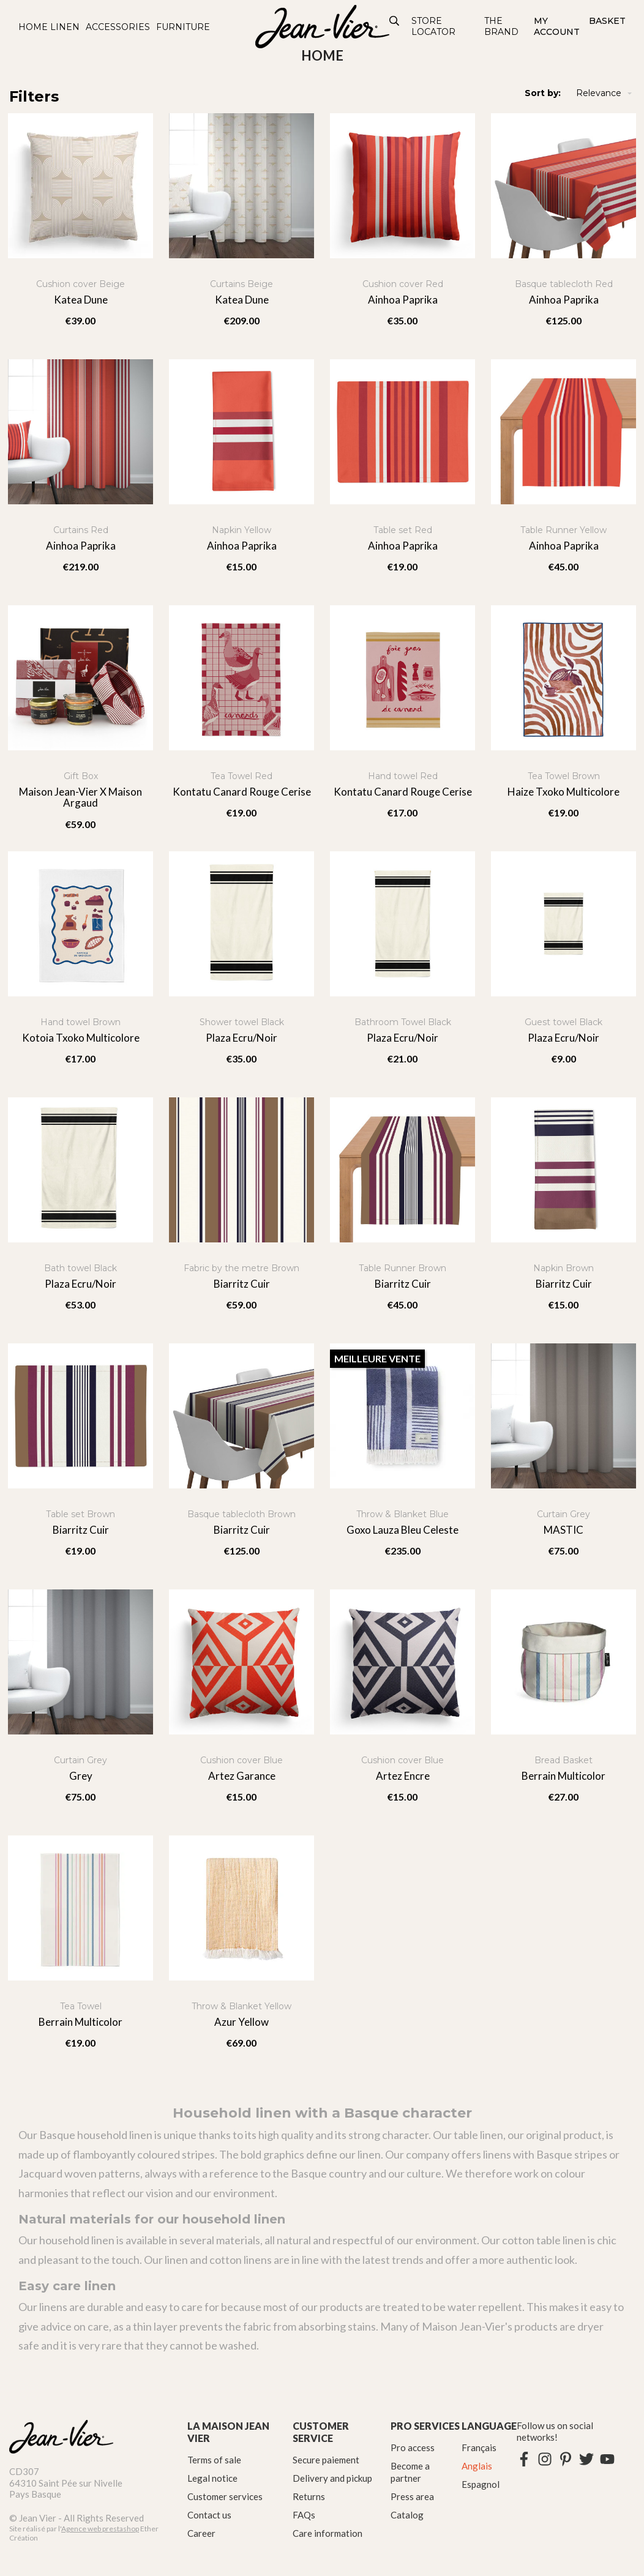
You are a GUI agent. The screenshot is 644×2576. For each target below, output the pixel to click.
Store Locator (433, 26)
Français (479, 2447)
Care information (327, 2533)
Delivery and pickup (332, 2478)
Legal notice (212, 2478)
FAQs (304, 2514)
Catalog (407, 2514)
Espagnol (481, 2484)
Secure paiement (326, 2459)
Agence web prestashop (100, 2528)
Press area (412, 2496)
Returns (309, 2496)
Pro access (413, 2447)
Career (201, 2533)
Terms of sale (214, 2459)
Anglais (477, 2465)
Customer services (225, 2496)
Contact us (209, 2514)
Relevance (605, 93)
